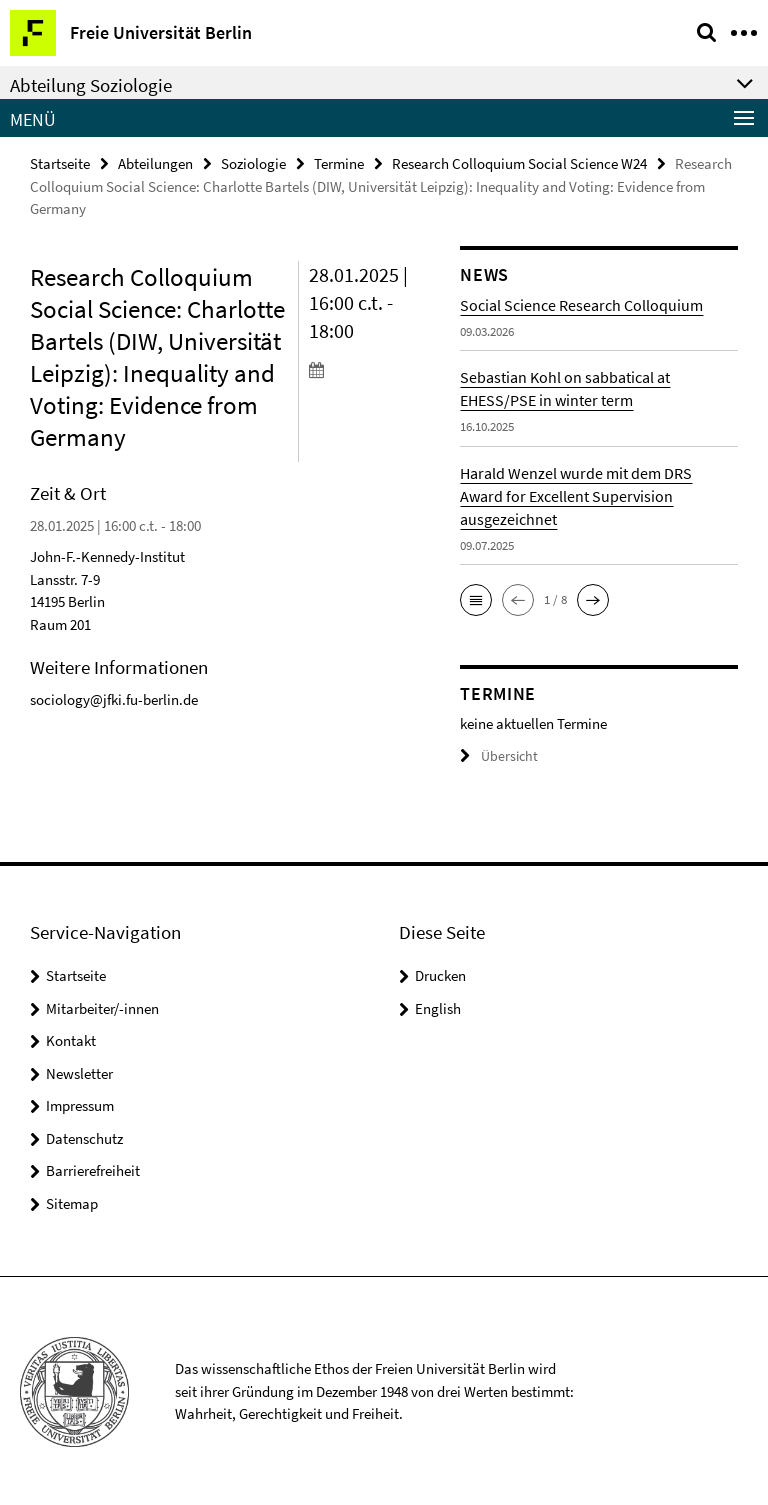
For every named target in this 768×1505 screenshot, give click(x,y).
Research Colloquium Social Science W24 (519, 162)
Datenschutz (84, 1137)
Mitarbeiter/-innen (102, 1007)
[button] (476, 599)
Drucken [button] (440, 974)
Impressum (80, 1104)
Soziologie (253, 162)
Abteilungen (155, 162)
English (438, 1007)
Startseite (60, 162)
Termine (339, 162)
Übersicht (496, 755)
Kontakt (71, 1039)
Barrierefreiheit (93, 1169)
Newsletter (79, 1072)
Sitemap (72, 1202)
